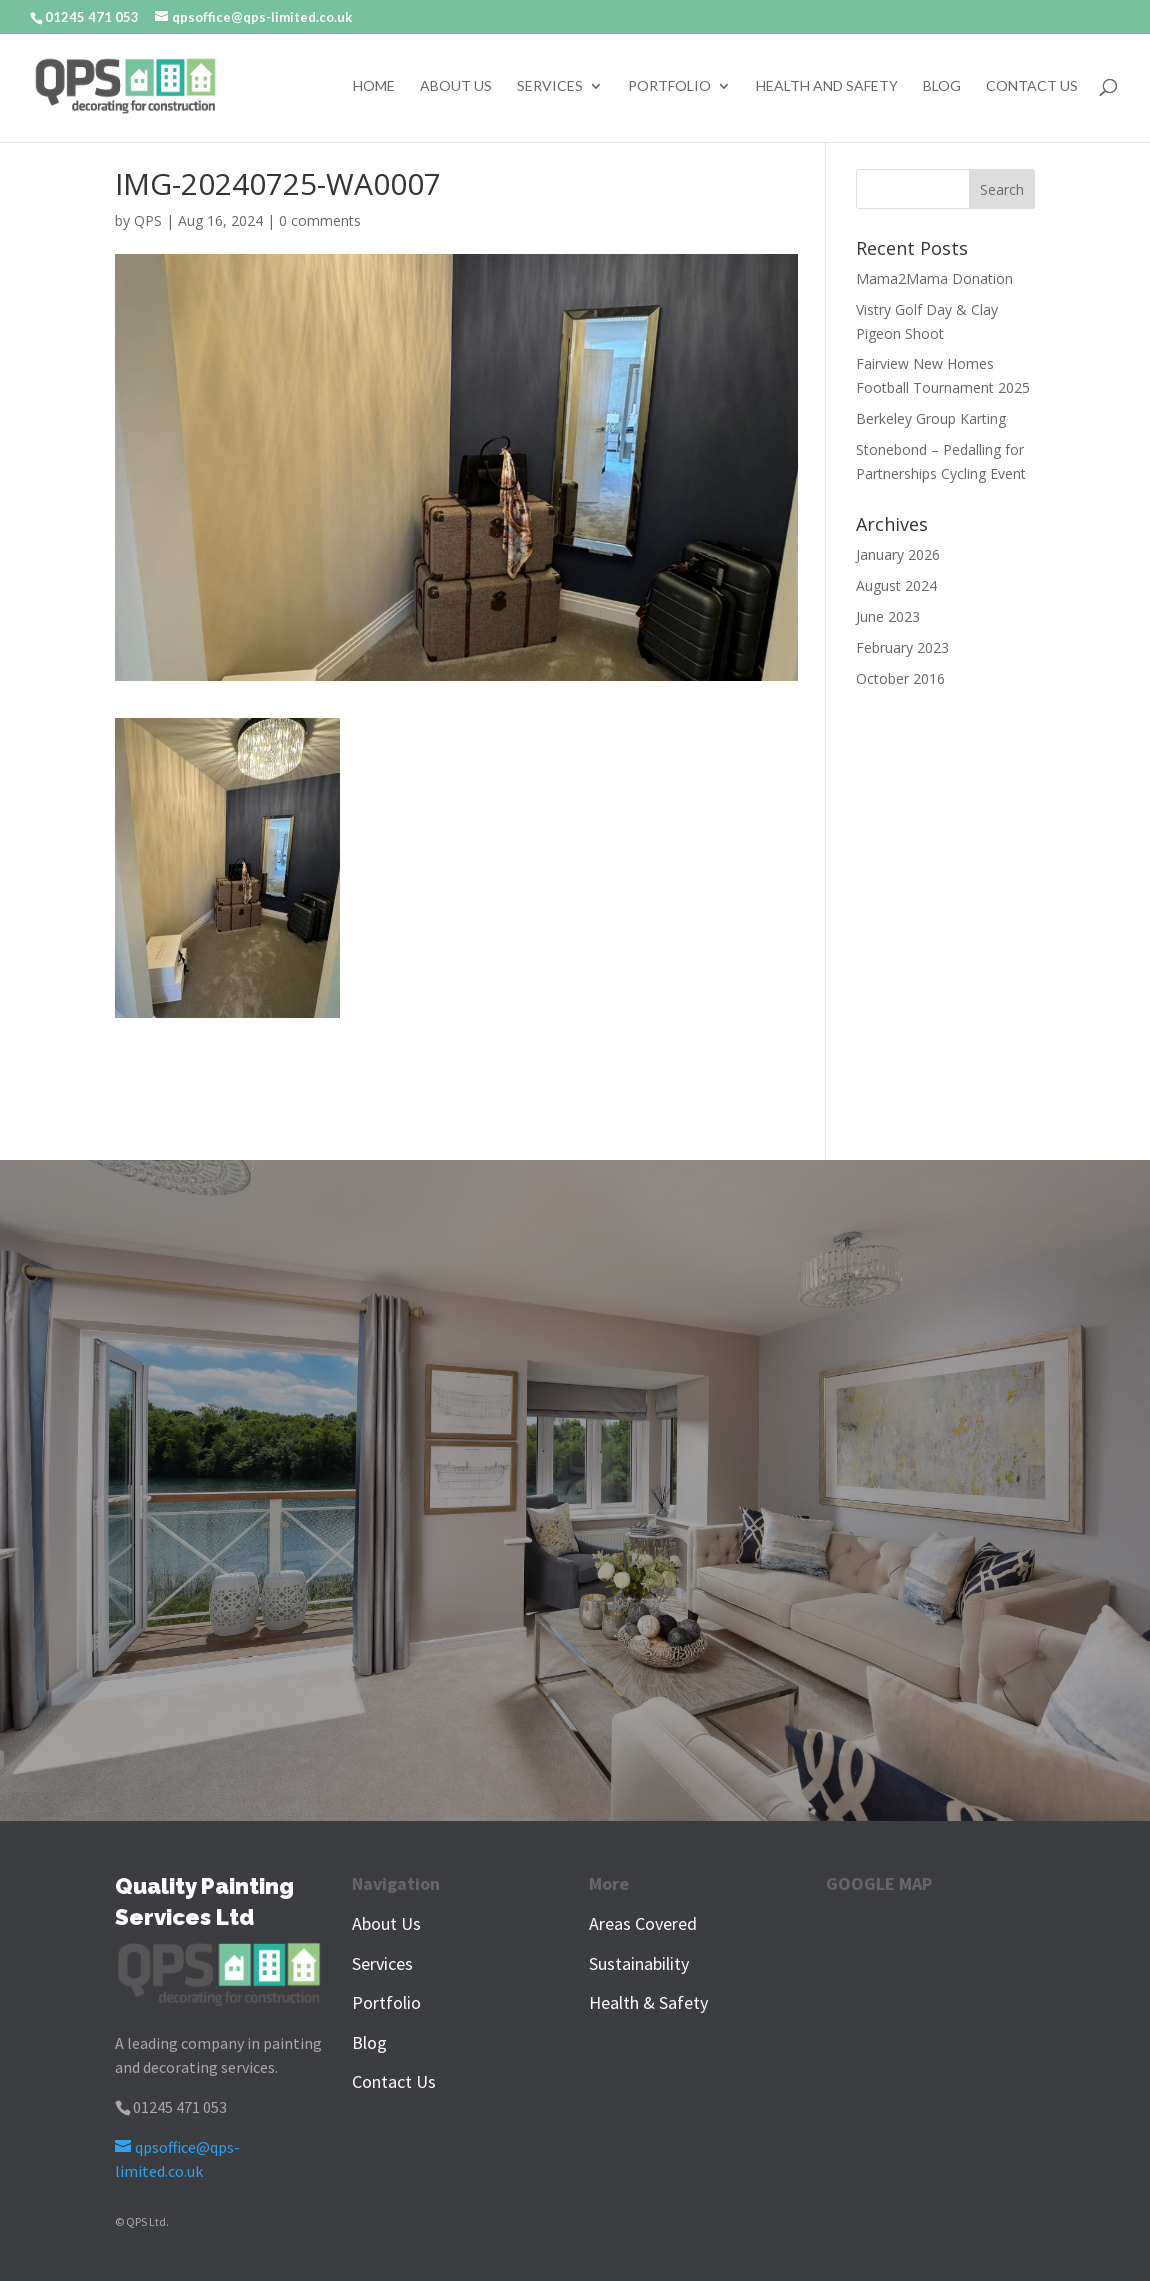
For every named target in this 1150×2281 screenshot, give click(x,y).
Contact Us (1032, 86)
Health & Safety (648, 2002)
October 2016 (900, 678)
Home (374, 86)
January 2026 (898, 554)
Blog (942, 86)
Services (550, 86)
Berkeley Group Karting (931, 418)
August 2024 (896, 585)
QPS (148, 220)
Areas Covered (643, 1923)
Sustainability (639, 1963)
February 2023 (902, 647)
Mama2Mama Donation (934, 278)
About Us (456, 86)
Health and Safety (827, 86)
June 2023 (888, 616)
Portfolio (669, 86)
